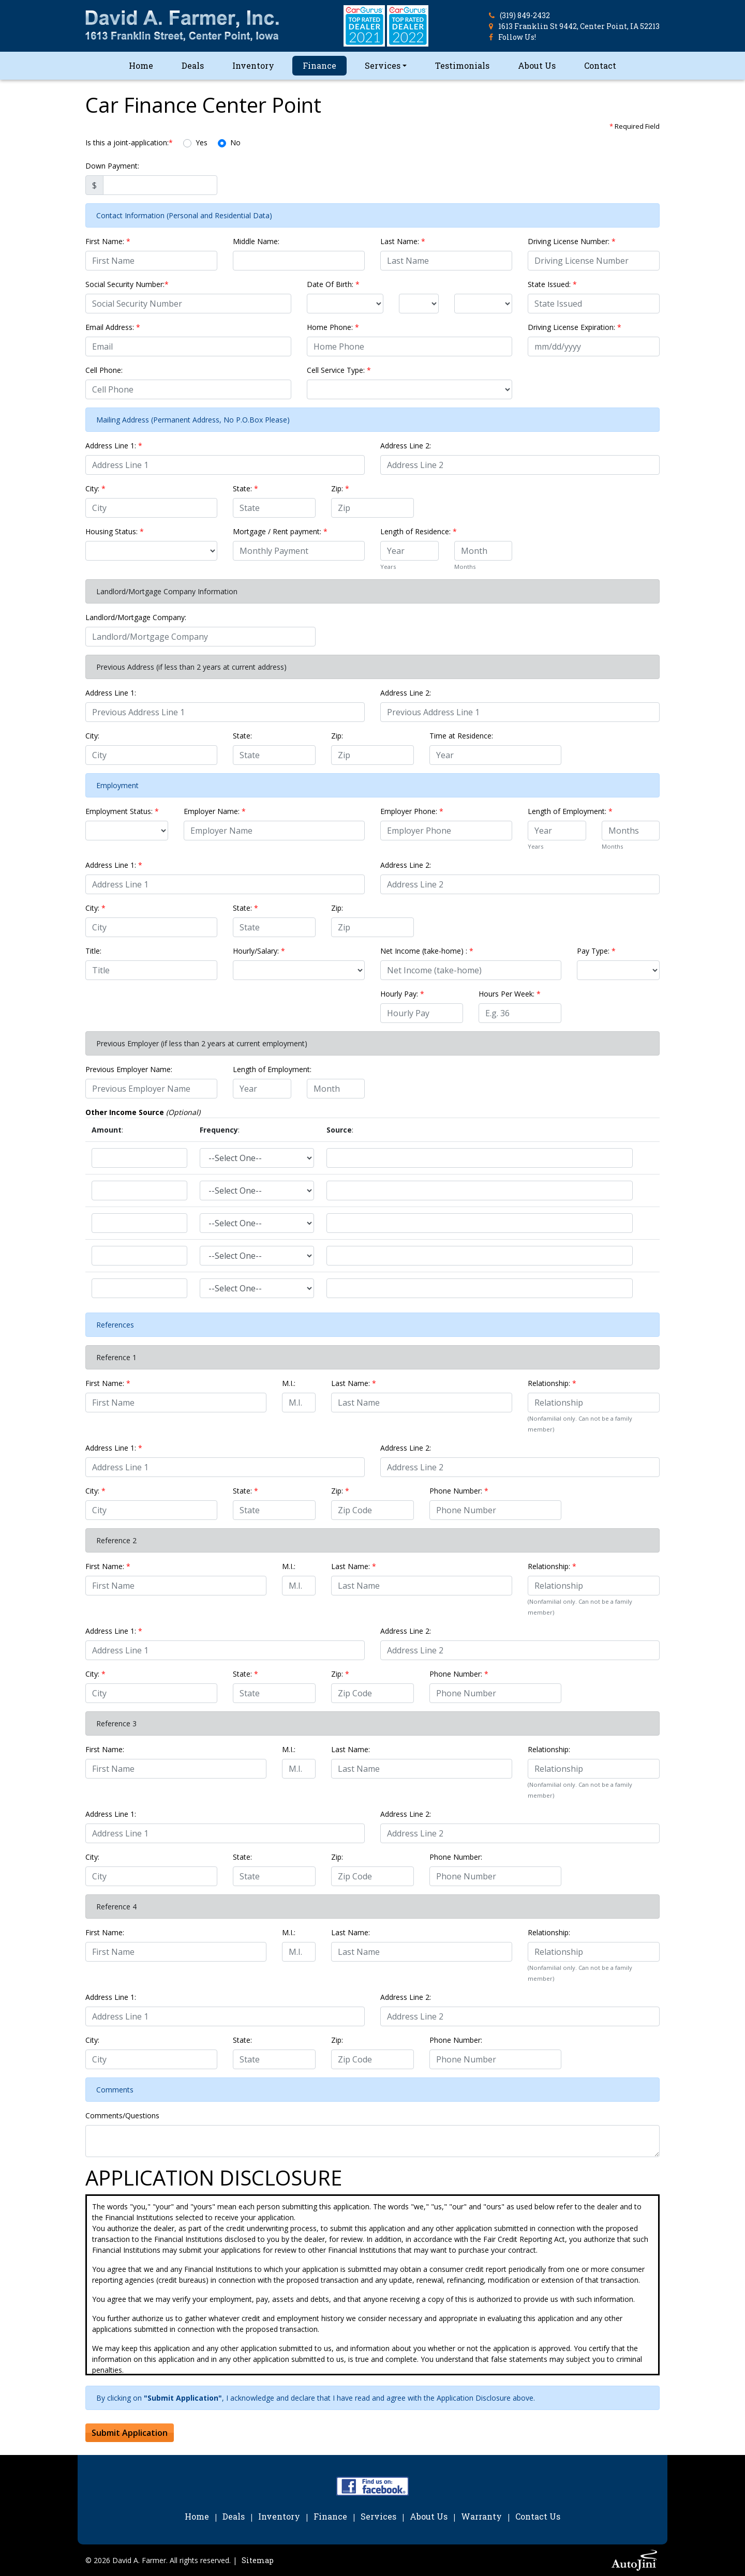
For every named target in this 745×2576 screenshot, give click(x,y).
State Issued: (552, 284)
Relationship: (552, 1383)
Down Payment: (112, 166)
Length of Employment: (570, 811)
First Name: (107, 241)
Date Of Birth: (333, 284)
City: (95, 488)
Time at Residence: (461, 736)
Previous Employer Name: (128, 1069)
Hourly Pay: (402, 994)
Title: (93, 951)
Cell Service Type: (339, 370)
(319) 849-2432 (525, 15)
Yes (201, 142)
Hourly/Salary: (259, 951)
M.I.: (288, 1383)
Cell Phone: (104, 370)
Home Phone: (333, 327)
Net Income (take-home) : (426, 951)
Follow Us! (517, 37)
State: (245, 488)
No (235, 142)
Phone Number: (458, 1491)
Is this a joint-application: (129, 142)
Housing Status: (114, 531)
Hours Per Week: (510, 994)
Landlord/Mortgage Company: (135, 617)
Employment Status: (122, 811)
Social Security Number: (127, 284)
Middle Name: (256, 241)
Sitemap (258, 2560)
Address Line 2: (405, 445)
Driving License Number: (572, 241)
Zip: (340, 488)
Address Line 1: (113, 445)
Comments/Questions (122, 2115)
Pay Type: (596, 951)
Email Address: (112, 327)
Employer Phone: (411, 811)
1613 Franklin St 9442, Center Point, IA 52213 (579, 26)
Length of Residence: (418, 531)
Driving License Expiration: (574, 327)
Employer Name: (215, 811)
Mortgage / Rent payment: (280, 531)
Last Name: (402, 241)
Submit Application (130, 2432)
